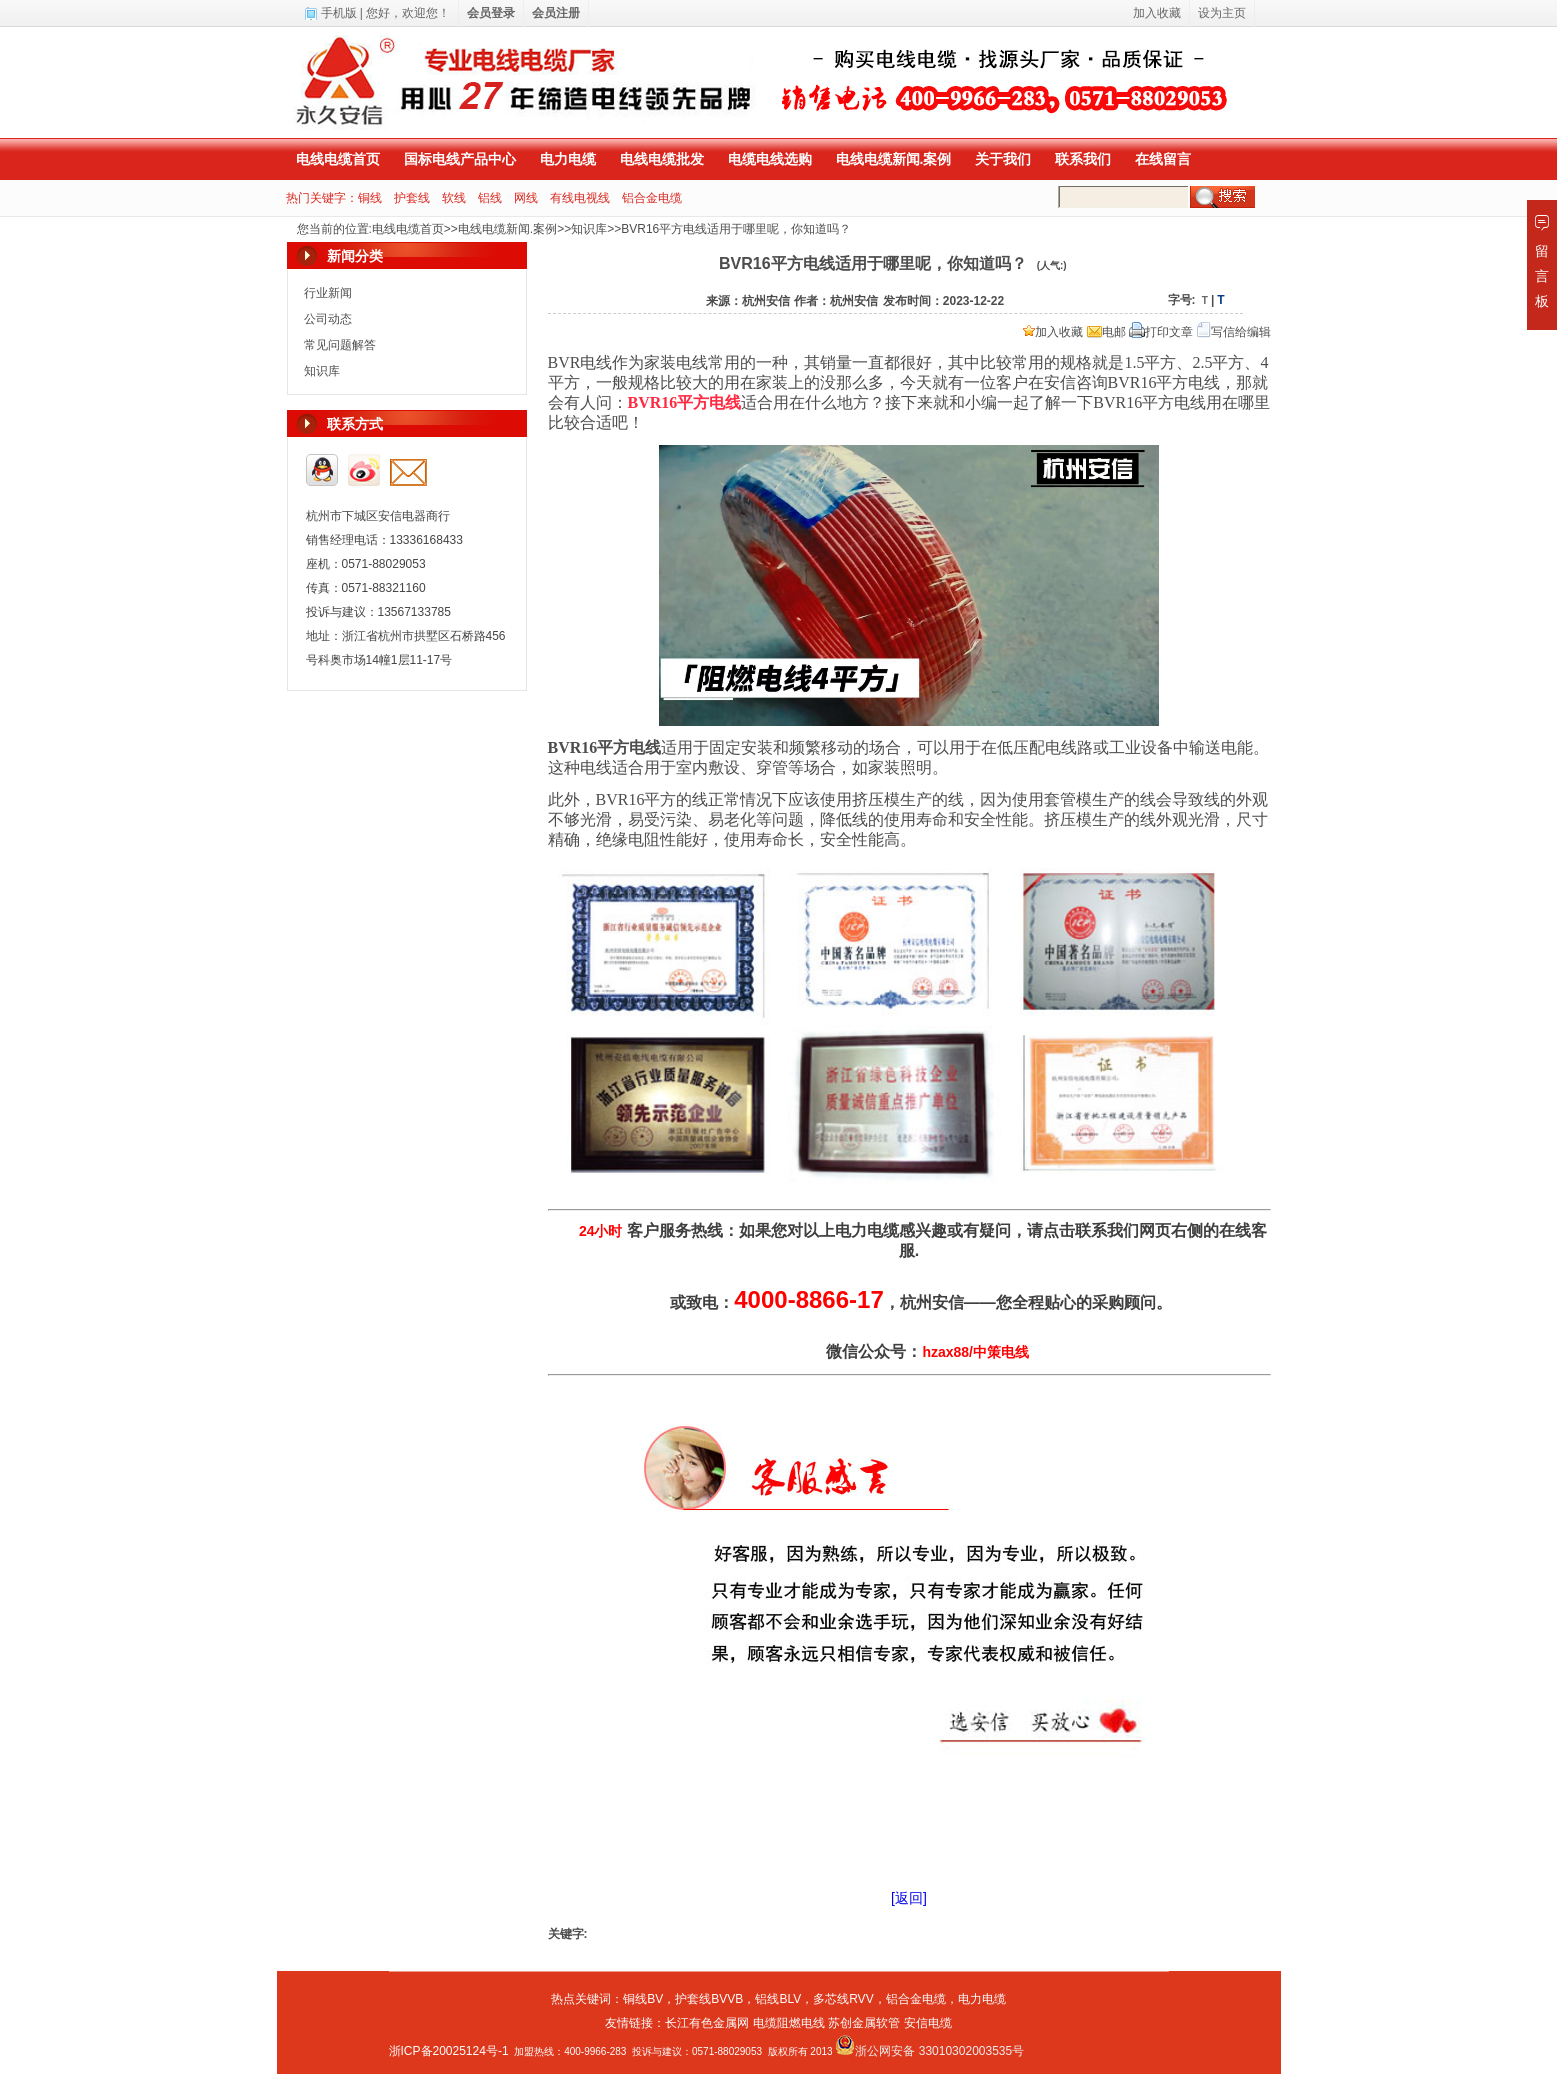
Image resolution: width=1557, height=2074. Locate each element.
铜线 (370, 198)
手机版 (339, 13)
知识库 (589, 229)
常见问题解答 (340, 345)
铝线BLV (778, 1999)
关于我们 (1003, 159)
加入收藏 (1053, 332)
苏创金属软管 (864, 2023)
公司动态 (328, 319)
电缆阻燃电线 (789, 2023)
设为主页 (1222, 13)
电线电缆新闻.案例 (894, 159)
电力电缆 (568, 159)
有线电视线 (580, 198)
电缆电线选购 (770, 159)
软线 (454, 198)
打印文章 (1161, 332)
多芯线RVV (843, 1999)
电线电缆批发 (662, 159)
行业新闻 (328, 293)
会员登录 (491, 13)
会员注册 (556, 13)
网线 (526, 198)
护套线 (412, 198)
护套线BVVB (709, 1999)
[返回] (909, 1898)
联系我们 (1083, 159)
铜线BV (643, 1999)
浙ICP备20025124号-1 (449, 2051)
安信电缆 (928, 2023)
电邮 (1106, 332)
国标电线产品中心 (460, 159)
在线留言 (1163, 159)
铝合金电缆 (652, 198)
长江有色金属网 (707, 2023)
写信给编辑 (1234, 332)
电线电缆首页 (338, 159)
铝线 (490, 198)
